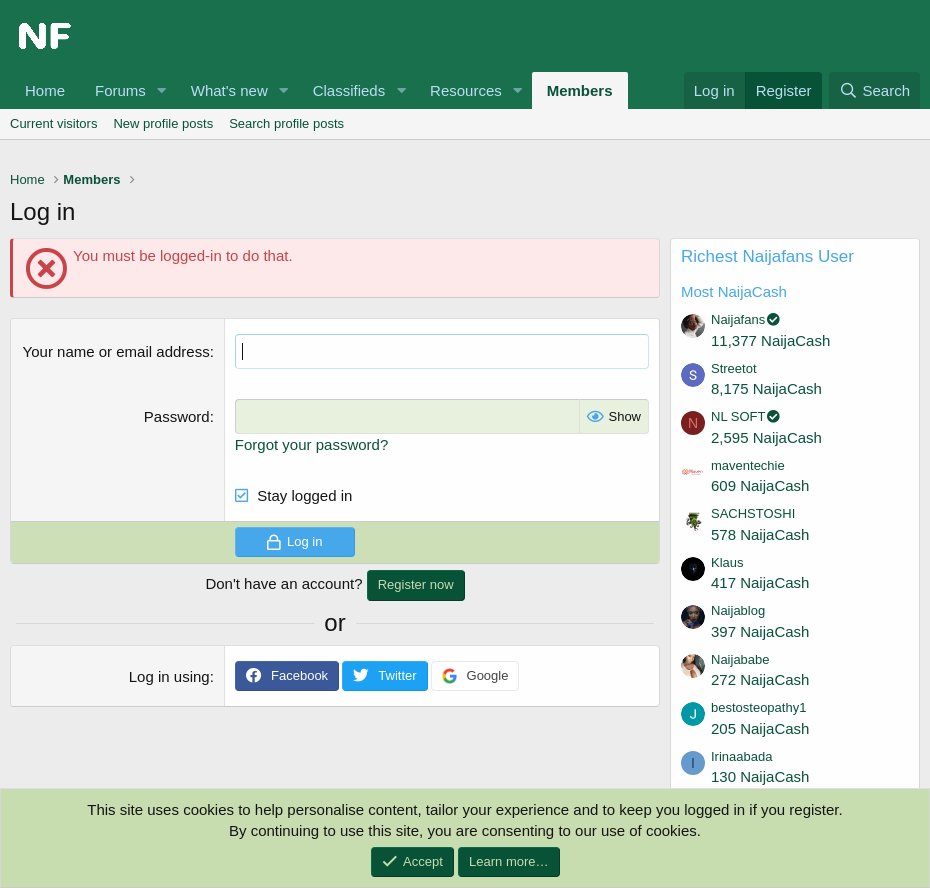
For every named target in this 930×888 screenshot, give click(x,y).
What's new (229, 90)
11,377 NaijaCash (770, 340)
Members (580, 90)
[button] (162, 90)
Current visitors (53, 123)
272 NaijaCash (760, 679)
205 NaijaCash (760, 728)
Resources (466, 90)
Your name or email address (116, 351)
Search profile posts (286, 123)
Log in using (169, 676)
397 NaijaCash (760, 631)
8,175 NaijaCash (766, 388)
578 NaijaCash (760, 534)
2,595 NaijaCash (766, 437)
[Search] (874, 90)
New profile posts (163, 123)
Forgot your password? (311, 444)
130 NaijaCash (760, 776)
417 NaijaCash (760, 582)
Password (177, 416)
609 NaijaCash (760, 485)
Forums (120, 90)
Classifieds (349, 90)
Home (45, 90)
